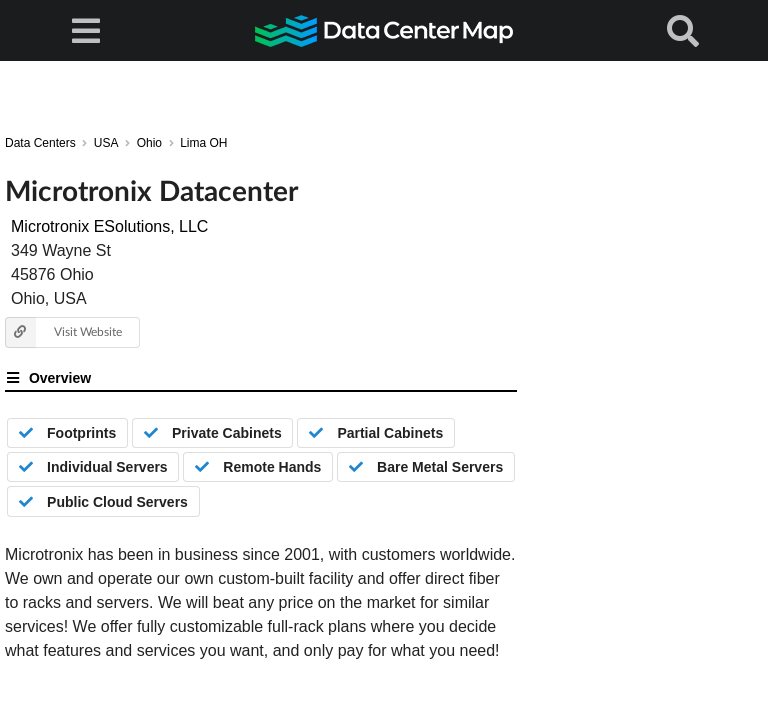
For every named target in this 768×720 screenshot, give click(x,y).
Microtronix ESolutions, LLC (109, 226)
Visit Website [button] (63, 332)
